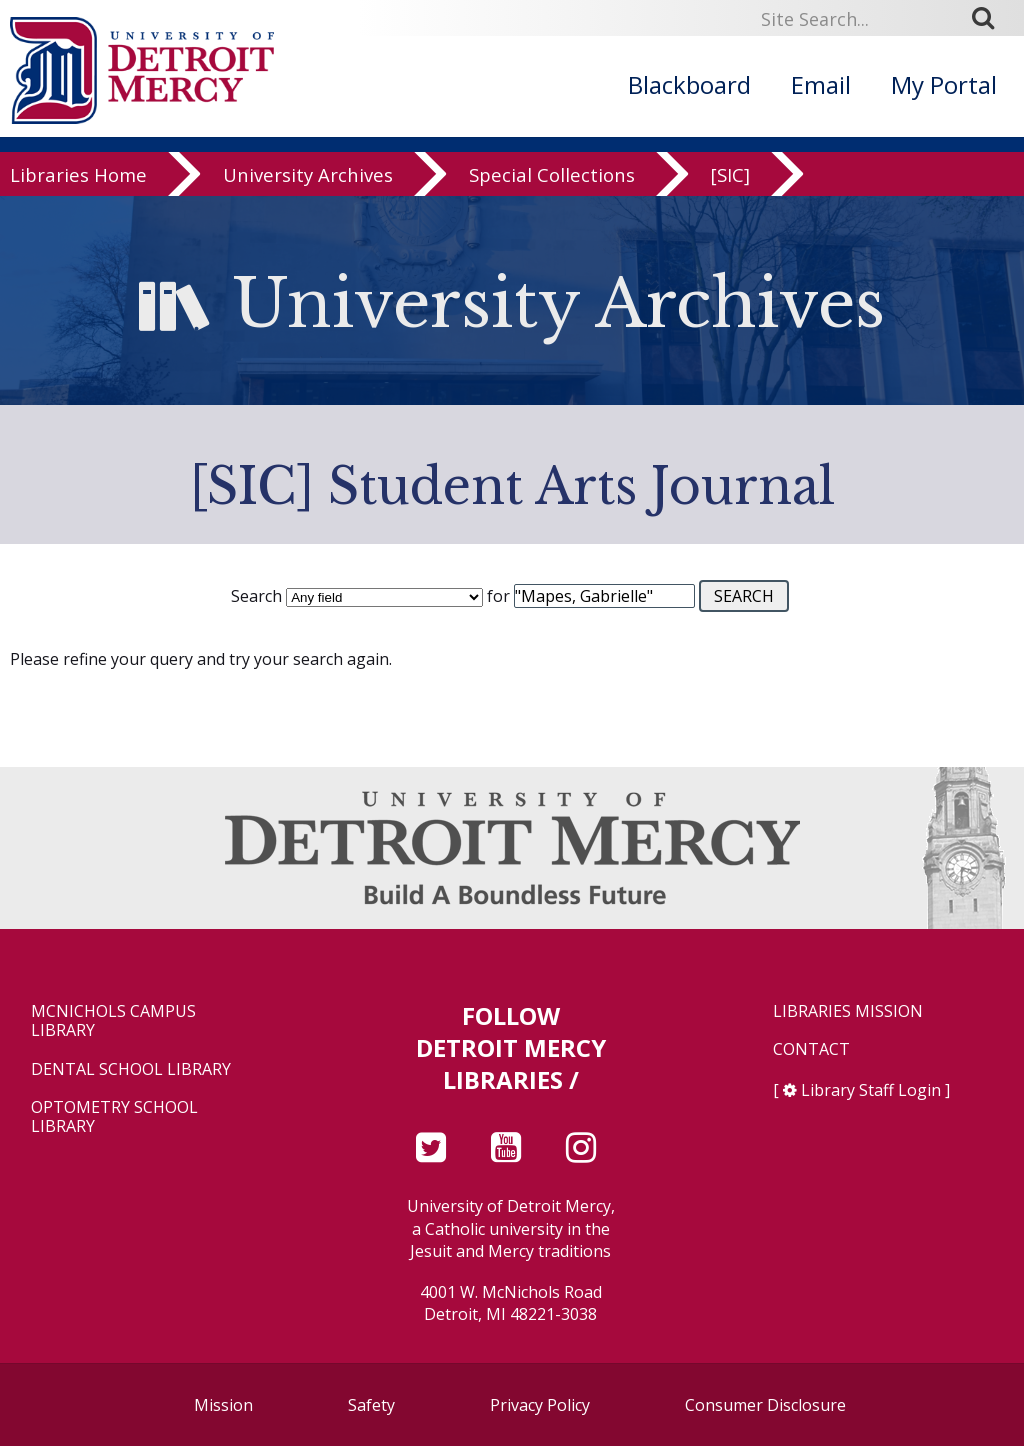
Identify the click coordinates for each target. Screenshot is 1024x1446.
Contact (811, 1049)
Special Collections (552, 191)
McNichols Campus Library (113, 1021)
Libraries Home (78, 191)
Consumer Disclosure (765, 1405)
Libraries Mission (848, 1011)
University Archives (308, 191)
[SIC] (730, 191)
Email (821, 84)
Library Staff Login (871, 1090)
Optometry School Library (114, 1117)
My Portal (944, 84)
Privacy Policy (540, 1405)
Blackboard (689, 84)
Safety (371, 1405)
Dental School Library (131, 1069)
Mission (223, 1405)
